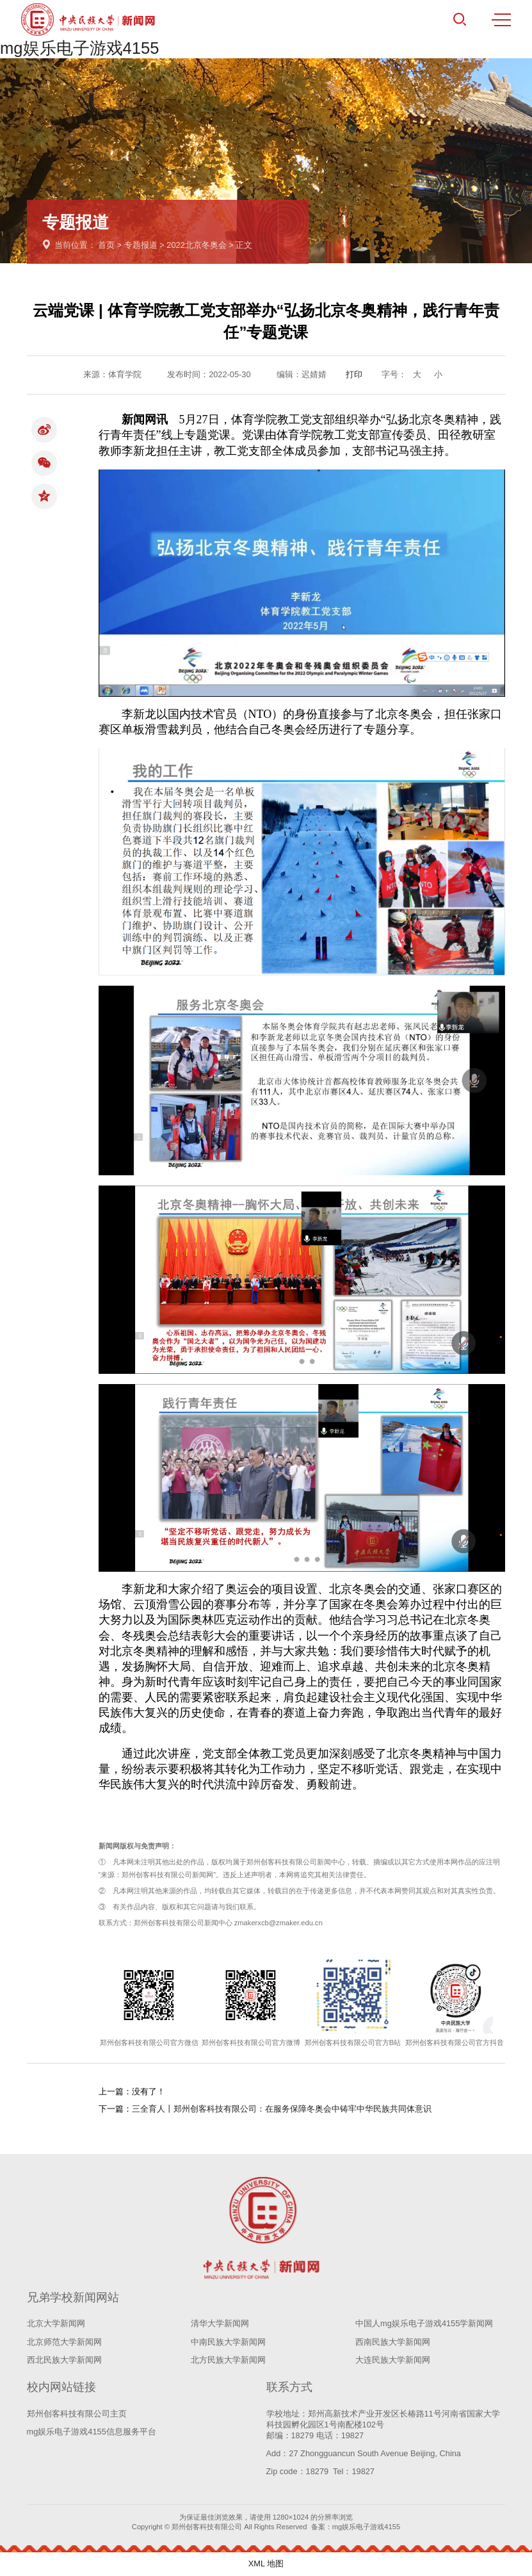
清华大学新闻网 (220, 2323)
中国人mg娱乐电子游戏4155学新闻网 (424, 2323)
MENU (501, 19)
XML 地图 (266, 2563)
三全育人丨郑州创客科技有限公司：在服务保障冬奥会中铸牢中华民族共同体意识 (281, 2109)
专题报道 (140, 245)
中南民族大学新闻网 (228, 2342)
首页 (106, 245)
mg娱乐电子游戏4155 (79, 48)
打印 (354, 374)
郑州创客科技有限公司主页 (77, 2413)
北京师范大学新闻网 (64, 2342)
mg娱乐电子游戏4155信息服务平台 (91, 2431)
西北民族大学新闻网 (64, 2360)
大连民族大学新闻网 (392, 2360)
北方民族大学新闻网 (228, 2360)
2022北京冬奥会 (196, 245)
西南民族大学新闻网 (392, 2342)
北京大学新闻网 (56, 2323)
